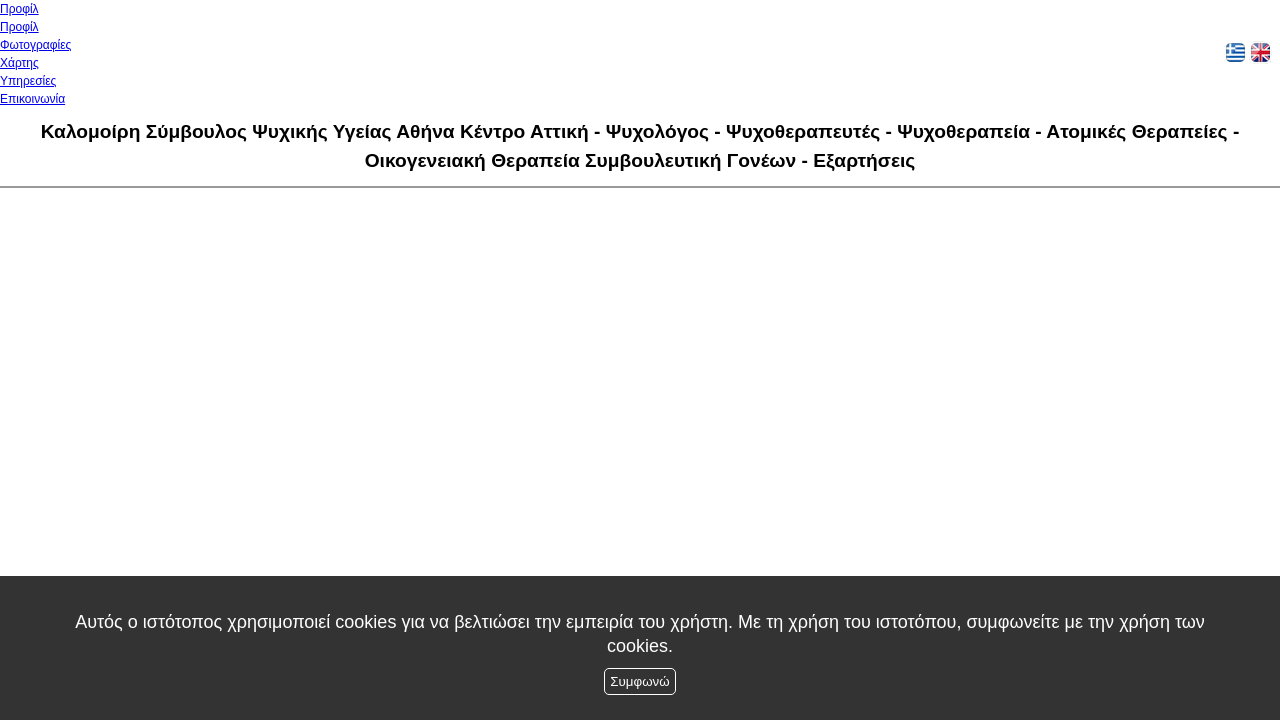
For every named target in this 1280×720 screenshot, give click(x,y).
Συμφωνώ (639, 681)
